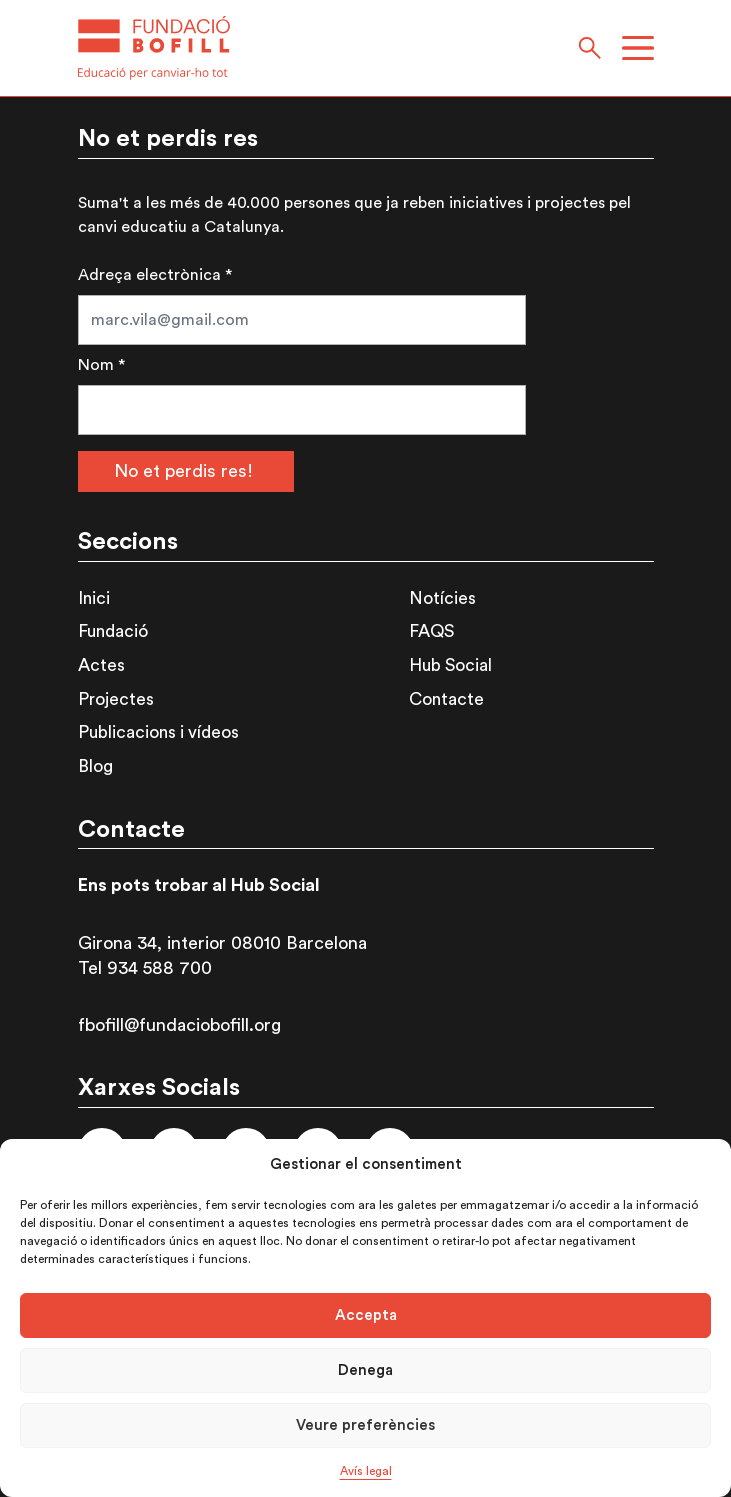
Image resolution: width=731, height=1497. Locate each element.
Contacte (446, 699)
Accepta (366, 1315)
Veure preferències (365, 1425)
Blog (95, 766)
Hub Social (450, 665)
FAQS (431, 631)
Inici (94, 598)
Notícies (442, 598)
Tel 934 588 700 (145, 968)
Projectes (116, 699)
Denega (365, 1370)
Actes (101, 665)
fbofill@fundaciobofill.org (179, 1025)
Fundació (113, 631)
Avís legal (366, 1471)
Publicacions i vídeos (158, 732)
